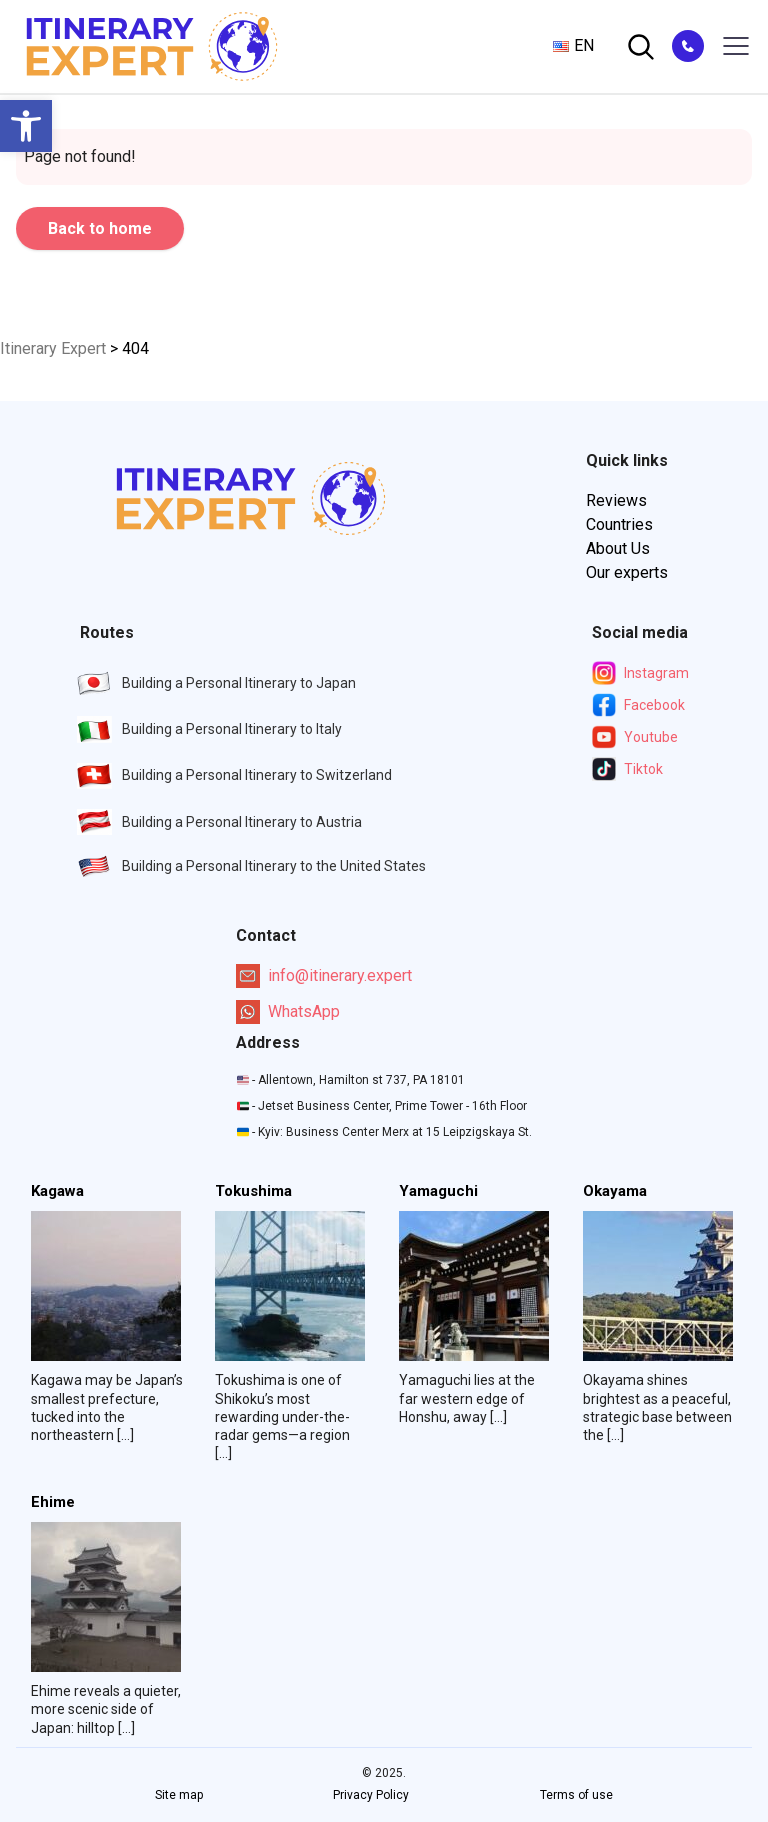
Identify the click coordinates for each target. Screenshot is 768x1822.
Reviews (616, 500)
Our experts (627, 572)
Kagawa (57, 1191)
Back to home (100, 228)
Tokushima (253, 1191)
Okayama (615, 1191)
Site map (179, 1795)
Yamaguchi (438, 1191)
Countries (619, 524)
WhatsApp (288, 1012)
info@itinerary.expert (324, 976)
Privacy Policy (371, 1795)
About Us (618, 548)
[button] (26, 126)
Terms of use (576, 1795)
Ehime (53, 1502)
